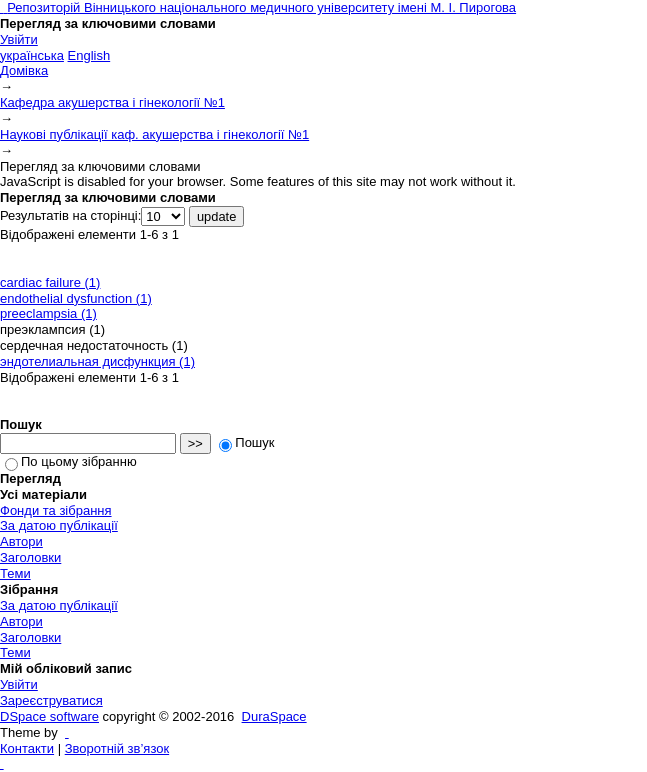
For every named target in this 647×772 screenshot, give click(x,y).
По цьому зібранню (71, 461)
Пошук (246, 442)
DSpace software (49, 716)
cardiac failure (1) (50, 282)
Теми (15, 573)
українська (32, 55)
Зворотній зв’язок (117, 748)
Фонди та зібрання (56, 510)
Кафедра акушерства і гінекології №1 (112, 102)
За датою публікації (59, 525)
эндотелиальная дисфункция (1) (97, 361)
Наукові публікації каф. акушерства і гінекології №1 (154, 134)
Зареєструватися (51, 700)
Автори (21, 541)
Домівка (24, 70)
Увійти (19, 39)
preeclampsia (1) (48, 313)
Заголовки (30, 557)
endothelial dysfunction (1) (76, 298)
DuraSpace (274, 716)
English (89, 55)
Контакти (27, 748)
